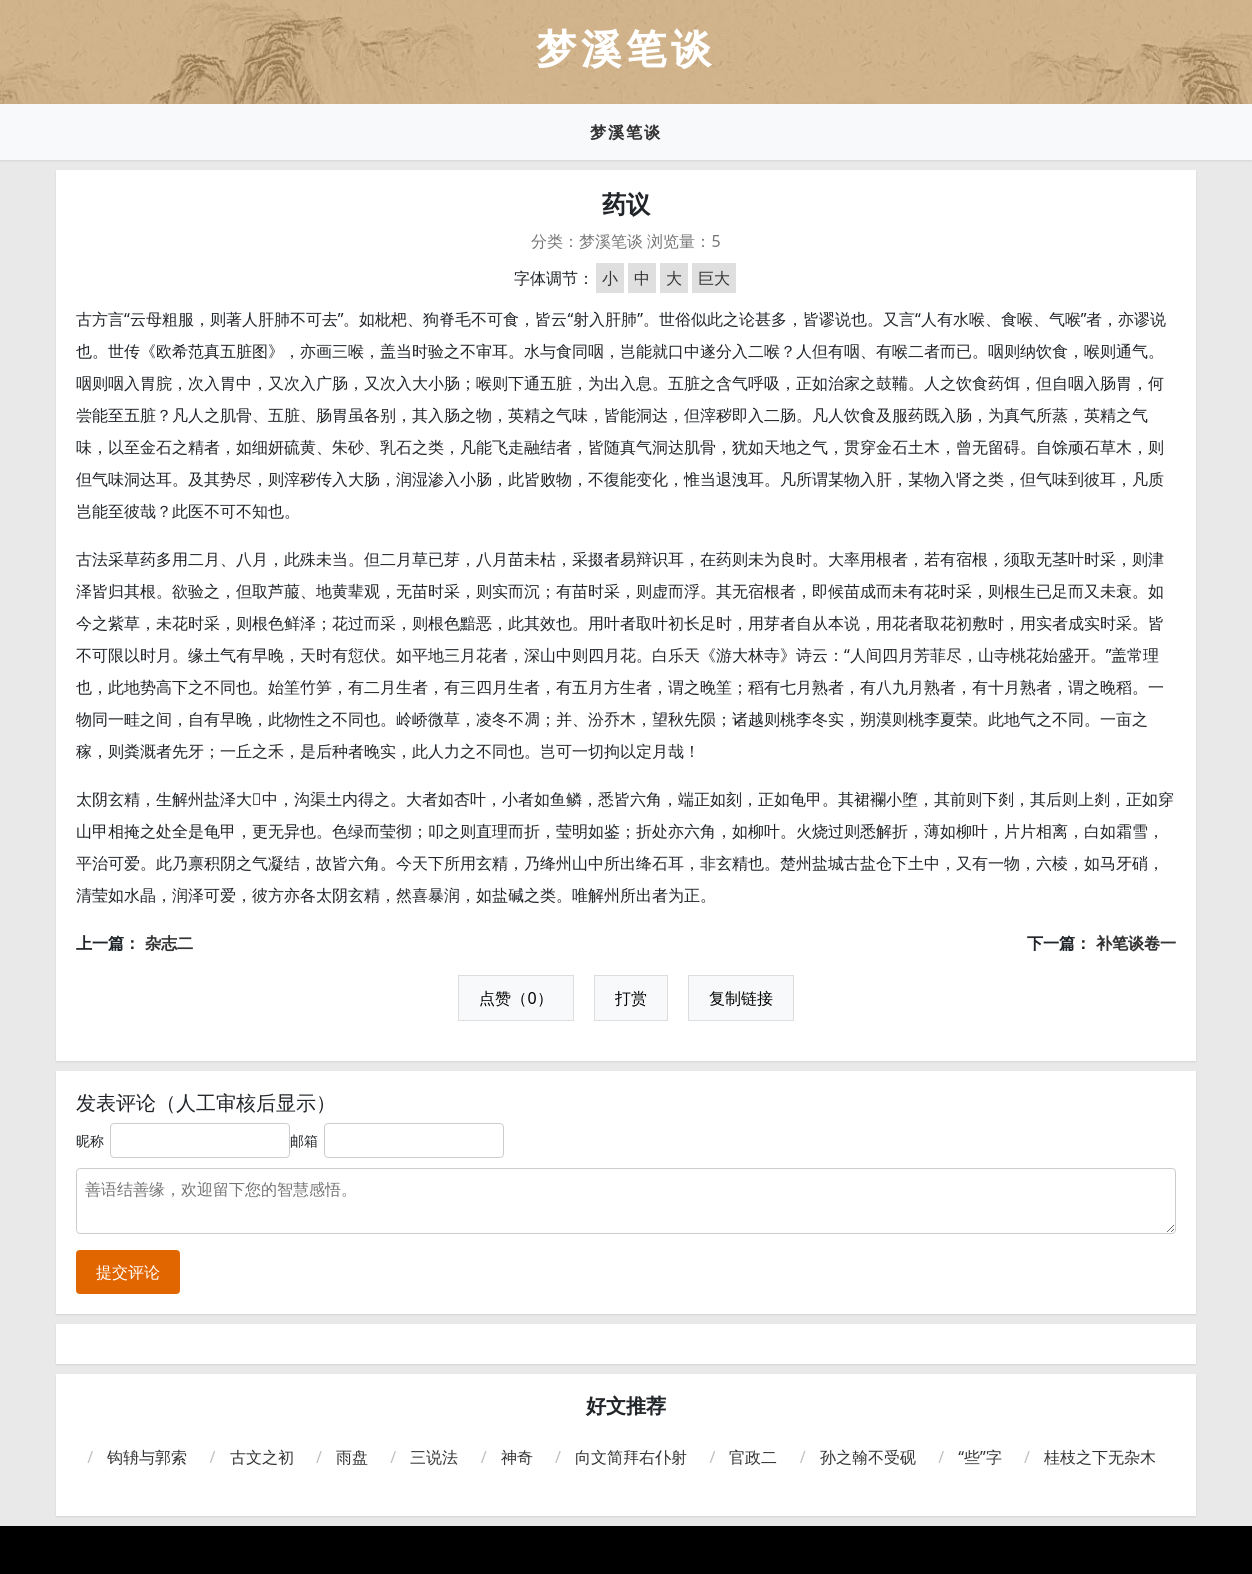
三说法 (434, 1457)
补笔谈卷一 (1136, 943)
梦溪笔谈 (626, 132)
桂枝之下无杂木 (1100, 1457)
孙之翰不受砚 (868, 1457)
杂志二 (169, 943)
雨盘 (352, 1457)
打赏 (631, 998)
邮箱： (311, 1140)
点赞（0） (515, 998)
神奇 (517, 1457)
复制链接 (741, 998)
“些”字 (980, 1457)
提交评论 (128, 1272)
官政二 (753, 1457)
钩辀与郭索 (147, 1457)
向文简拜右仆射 (631, 1457)
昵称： (97, 1140)
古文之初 (262, 1457)
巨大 (714, 278)
